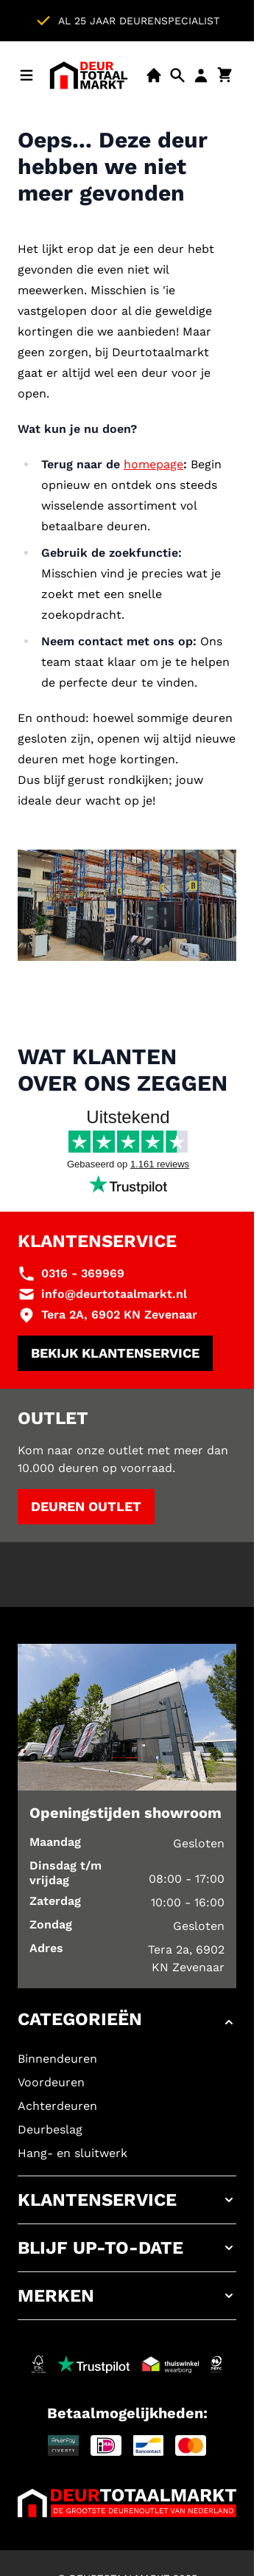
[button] (127, 2022)
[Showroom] (154, 75)
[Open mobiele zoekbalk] (177, 75)
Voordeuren (51, 2082)
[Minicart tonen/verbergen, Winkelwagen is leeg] (224, 75)
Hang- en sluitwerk (72, 2153)
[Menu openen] (26, 75)
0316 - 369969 (82, 1273)
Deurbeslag (50, 2129)
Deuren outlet (86, 1506)
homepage (153, 464)
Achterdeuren (57, 2106)
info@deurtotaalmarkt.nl (114, 1294)
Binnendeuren (57, 2059)
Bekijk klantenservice (115, 1353)
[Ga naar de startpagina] (88, 75)
